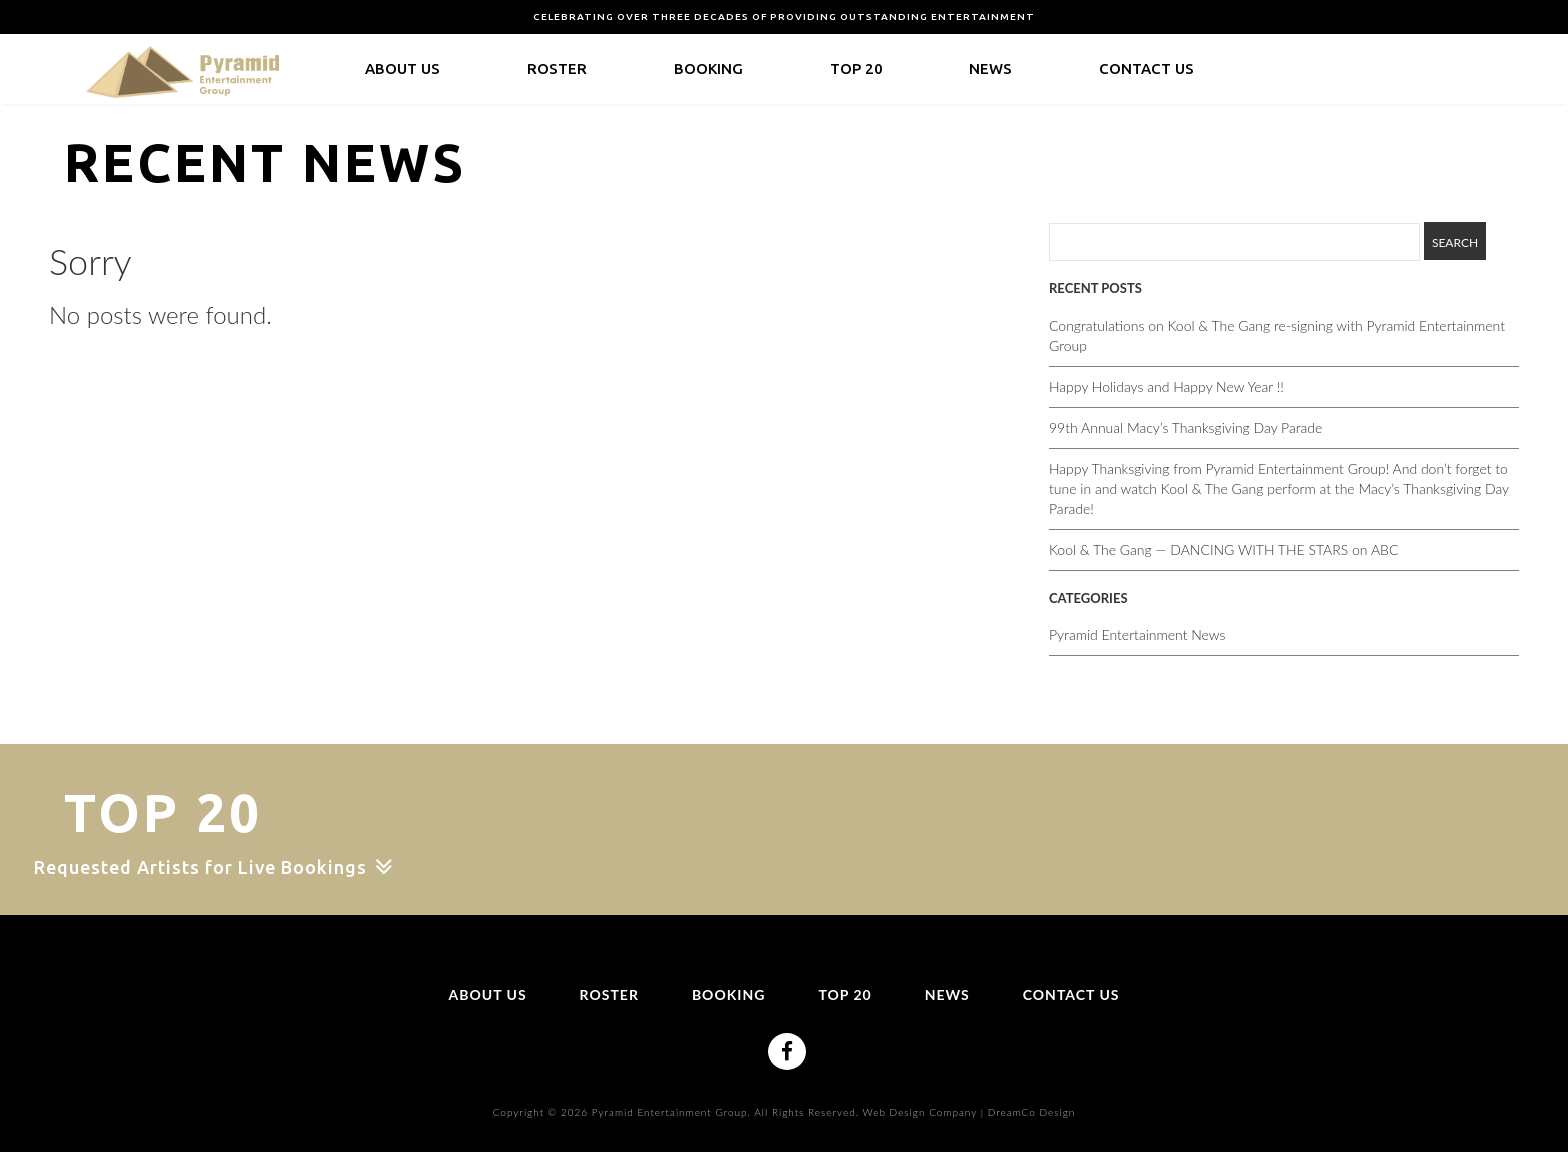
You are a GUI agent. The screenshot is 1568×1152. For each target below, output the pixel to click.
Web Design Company (920, 1112)
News (990, 68)
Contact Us (1146, 68)
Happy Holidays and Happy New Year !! (1166, 386)
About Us (402, 68)
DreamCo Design (1032, 1112)
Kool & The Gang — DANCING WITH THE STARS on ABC (1223, 549)
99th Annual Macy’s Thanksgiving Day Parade (1185, 427)
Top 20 (856, 68)
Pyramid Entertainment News (1137, 634)
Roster (557, 68)
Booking (708, 68)
